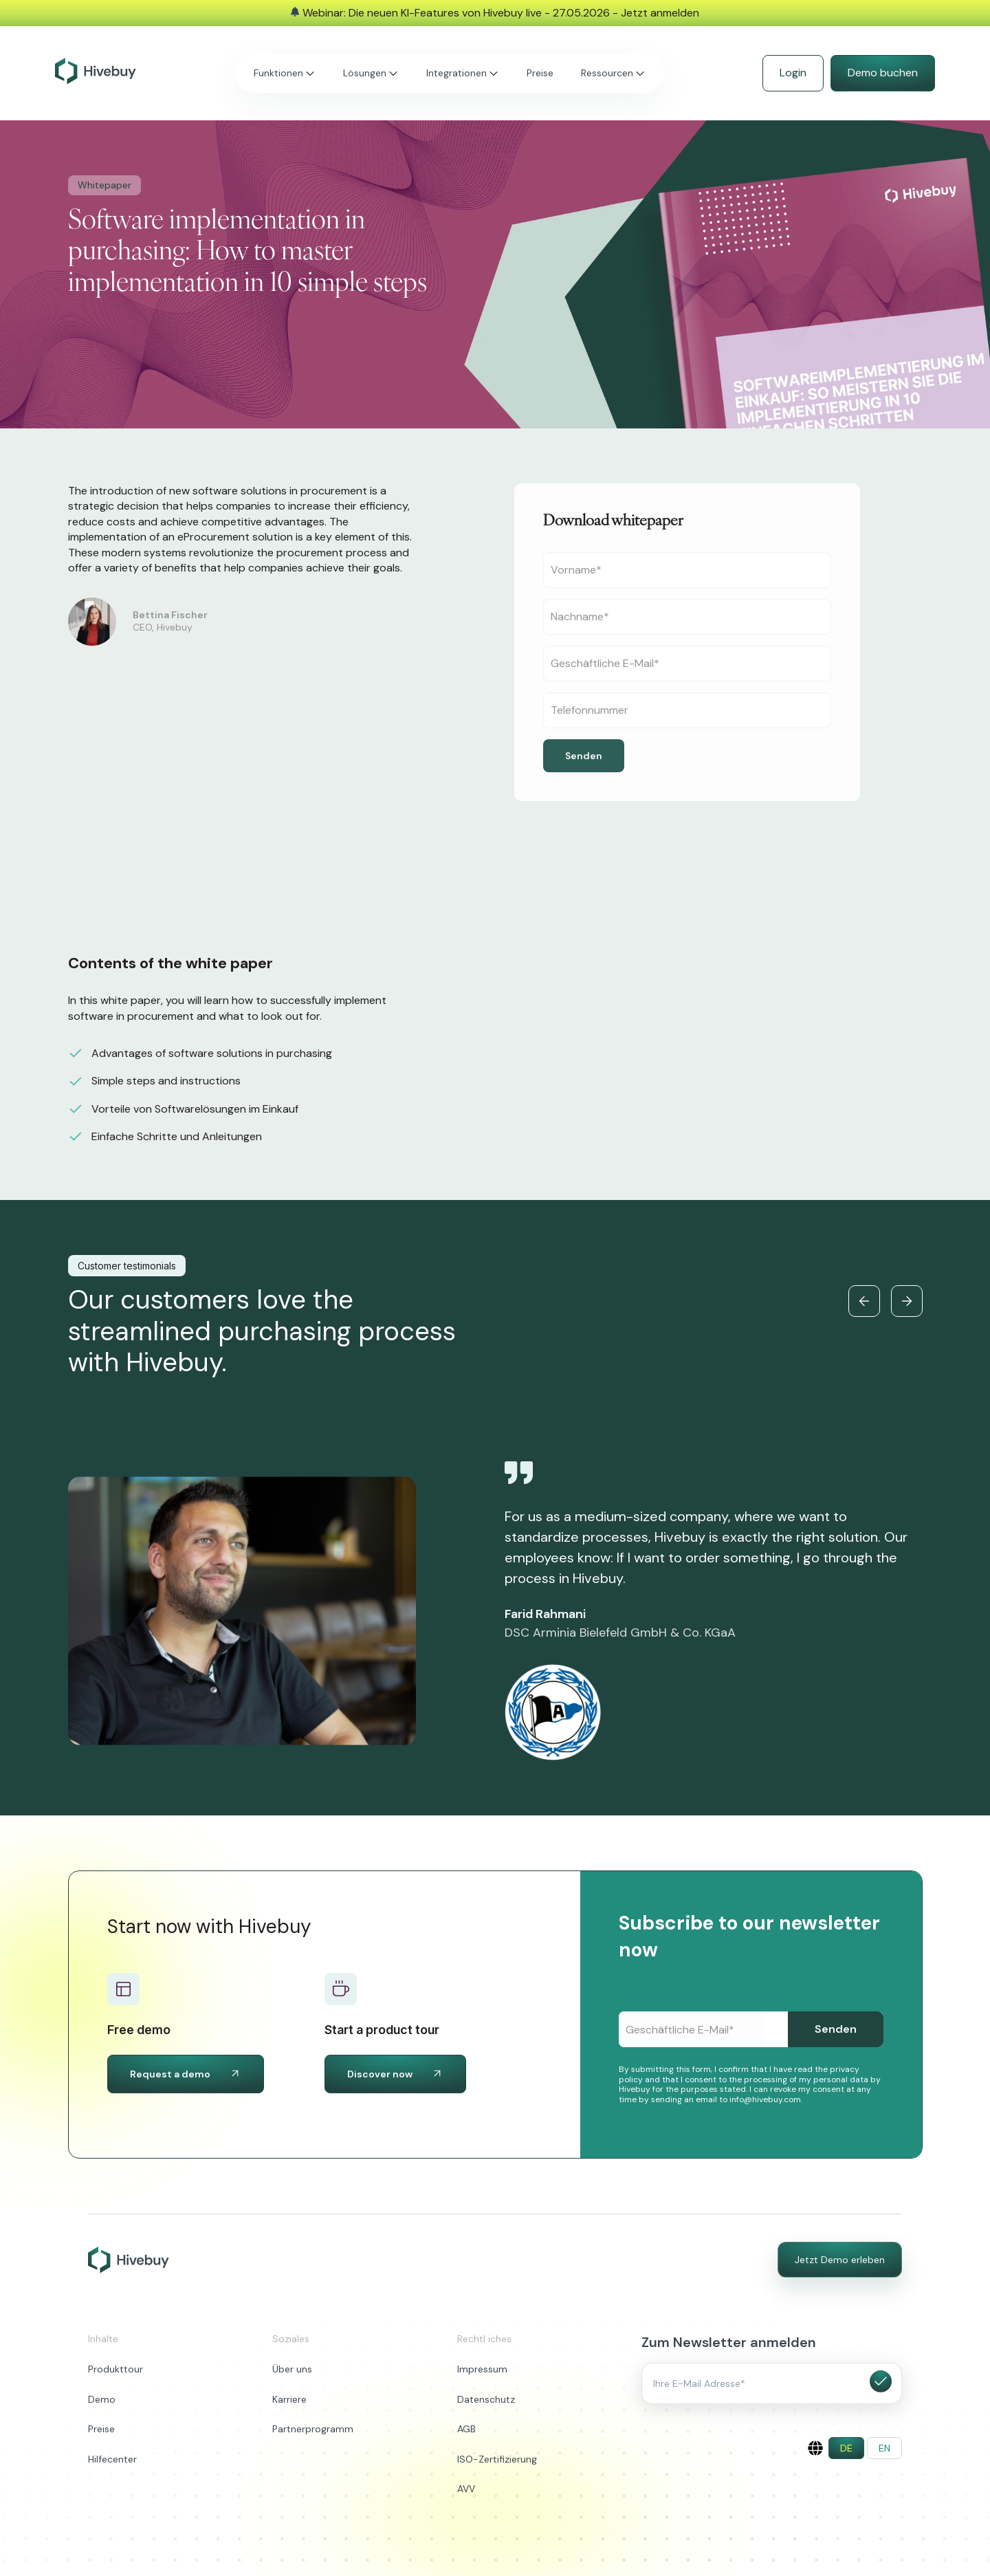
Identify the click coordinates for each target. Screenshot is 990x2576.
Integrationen (456, 73)
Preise (540, 73)
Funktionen (278, 73)
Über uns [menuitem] (292, 2369)
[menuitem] (846, 2448)
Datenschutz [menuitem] (486, 2399)
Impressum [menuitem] (482, 2369)
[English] (815, 2448)
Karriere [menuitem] (289, 2399)
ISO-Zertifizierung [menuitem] (497, 2459)
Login (793, 72)
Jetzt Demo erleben (840, 2259)
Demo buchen (883, 72)
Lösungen (364, 73)
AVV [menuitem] (466, 2488)
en (884, 2448)
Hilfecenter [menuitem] (112, 2459)
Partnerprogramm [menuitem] (312, 2429)
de (846, 2448)
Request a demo (185, 2073)
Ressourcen (607, 73)
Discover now (395, 2073)
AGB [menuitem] (466, 2429)
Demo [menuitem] (102, 2399)
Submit (880, 2381)
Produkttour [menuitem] (115, 2369)
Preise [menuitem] (101, 2429)
